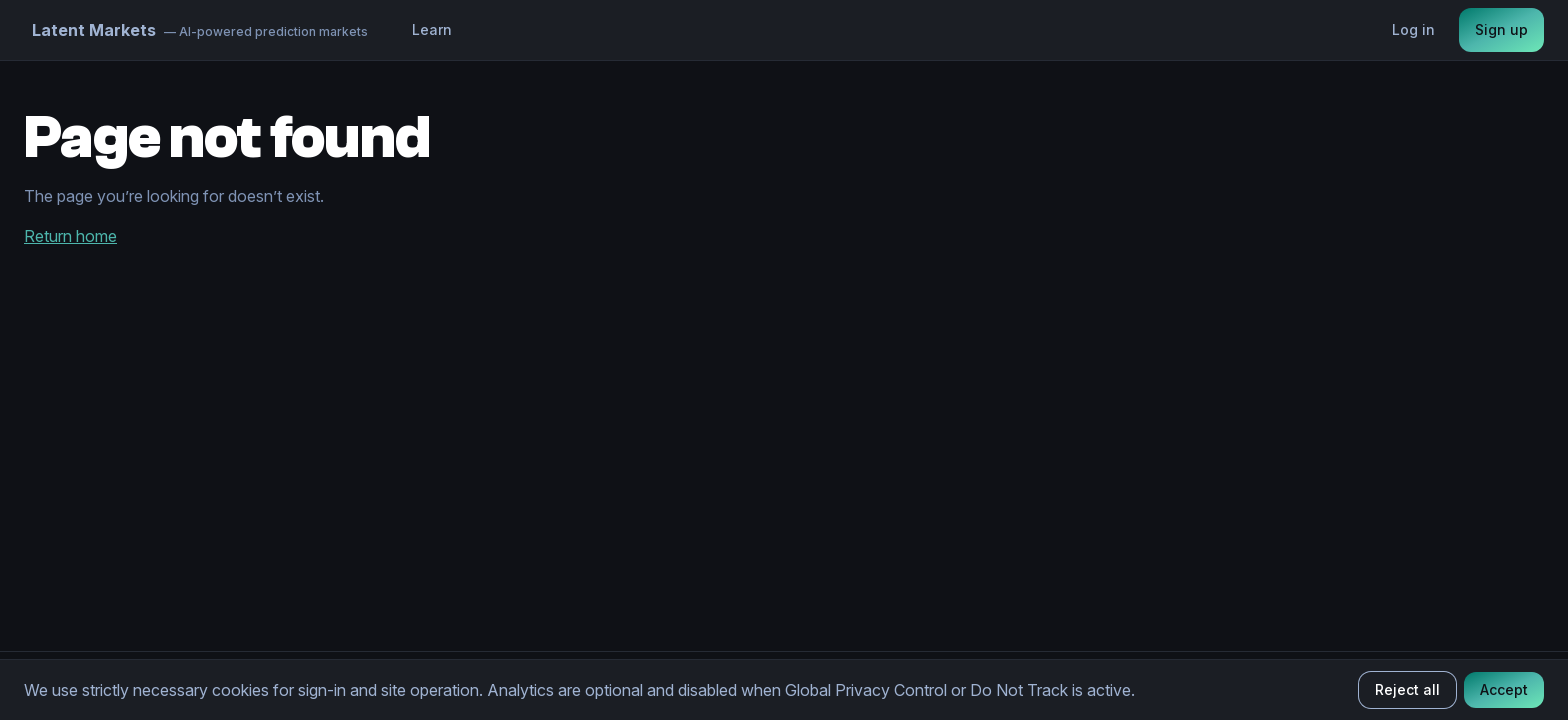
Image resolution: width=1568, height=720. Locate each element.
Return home (70, 236)
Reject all (1407, 689)
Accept (1504, 689)
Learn (432, 29)
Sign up (1501, 29)
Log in (1413, 29)
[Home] (200, 30)
